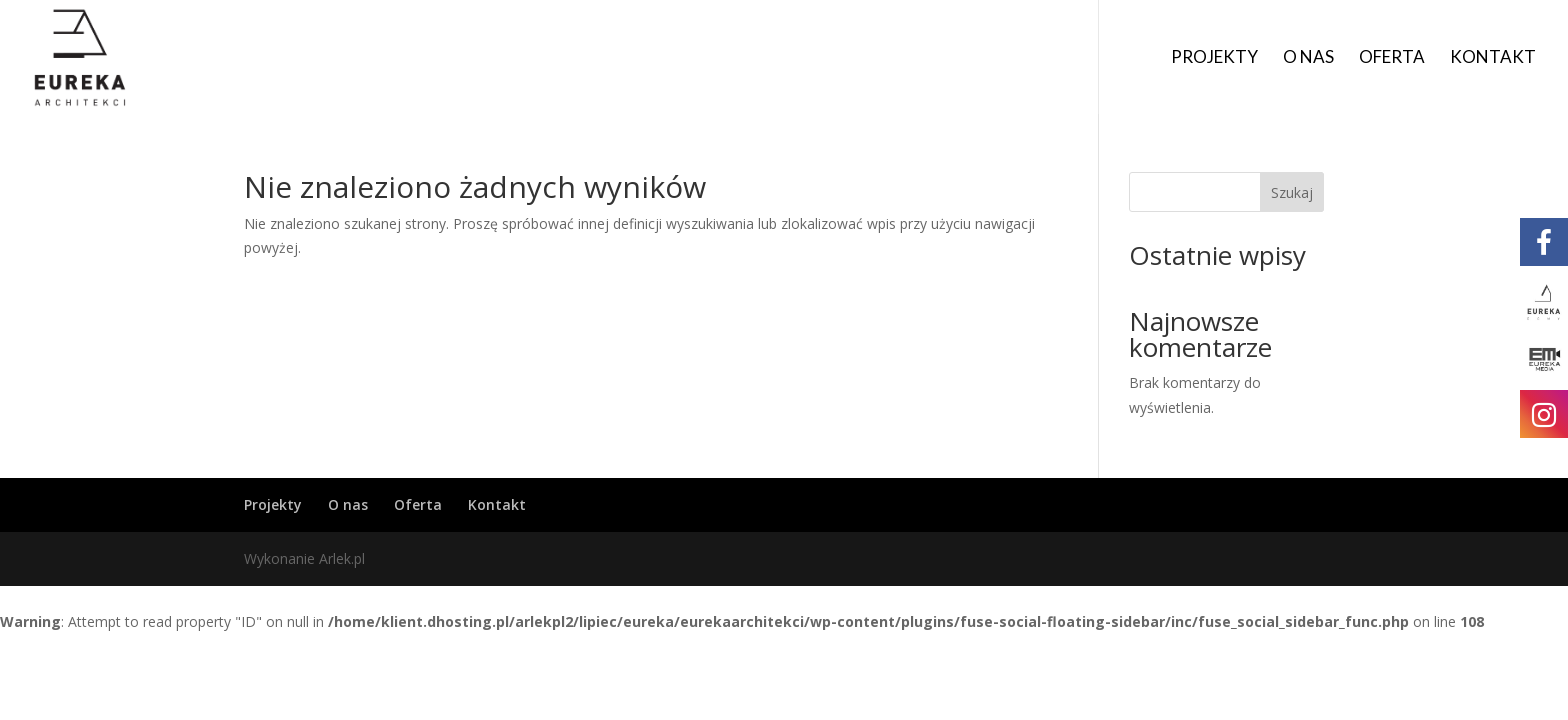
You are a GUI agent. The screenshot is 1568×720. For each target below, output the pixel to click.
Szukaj (1292, 192)
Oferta (1392, 58)
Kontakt (1493, 58)
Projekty (1214, 58)
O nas (1308, 58)
